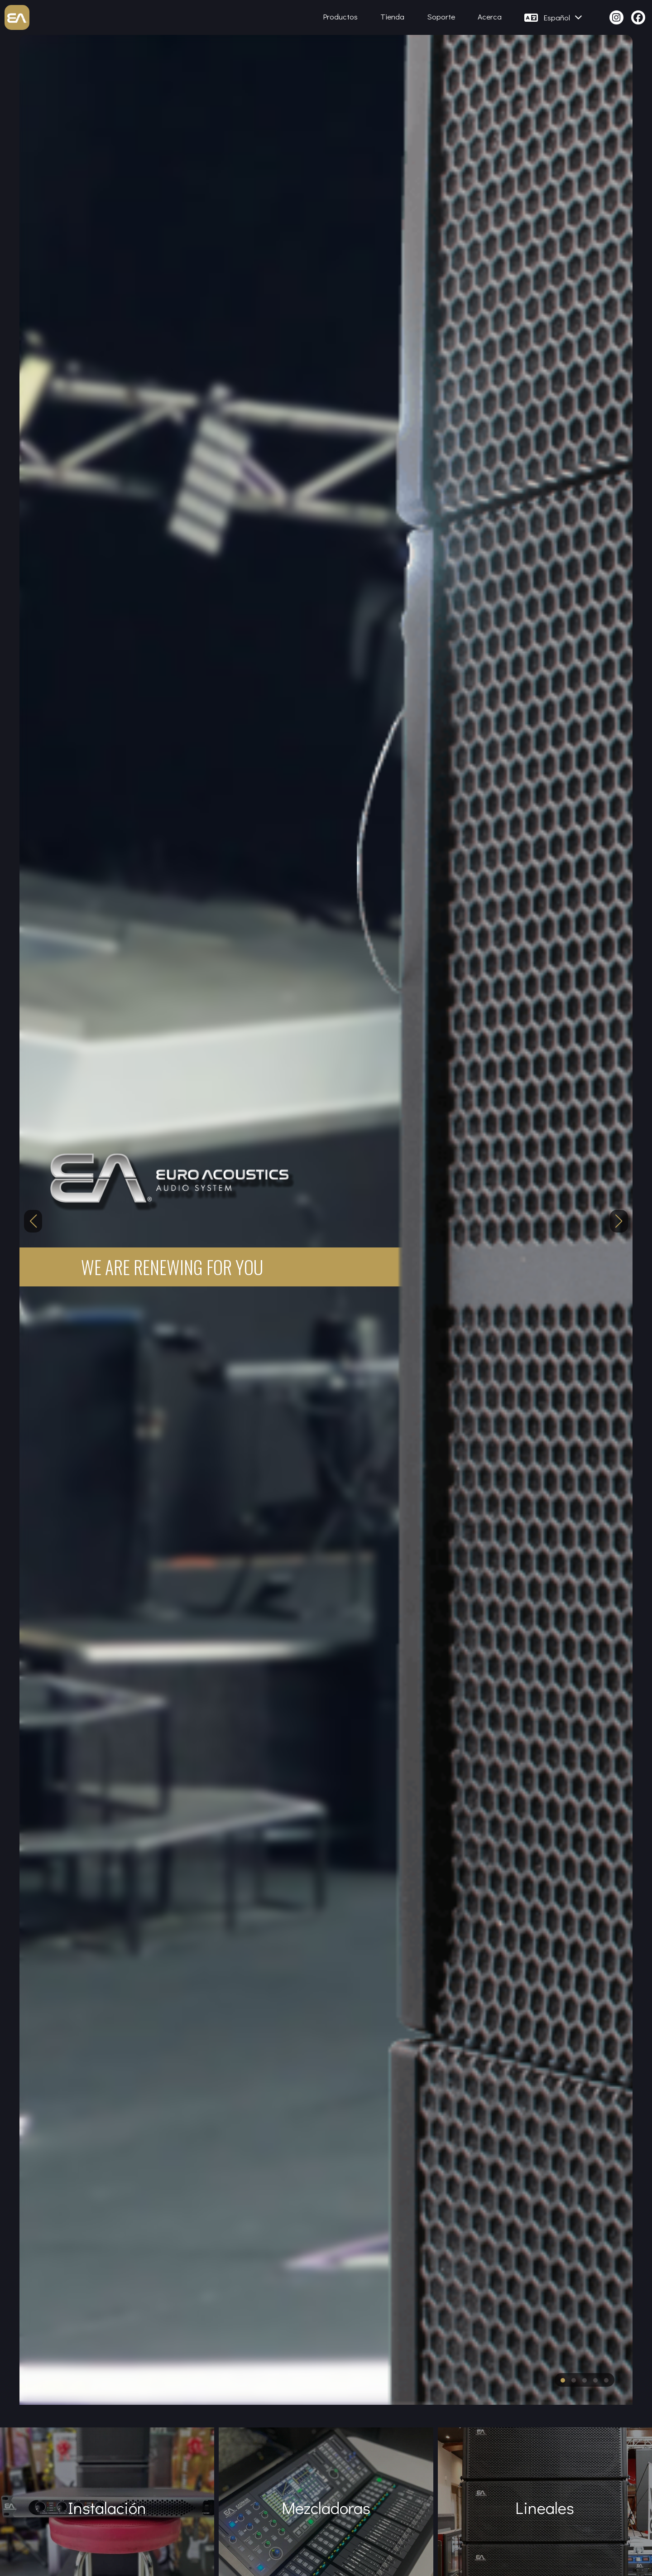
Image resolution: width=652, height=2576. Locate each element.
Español (563, 17)
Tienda (392, 16)
